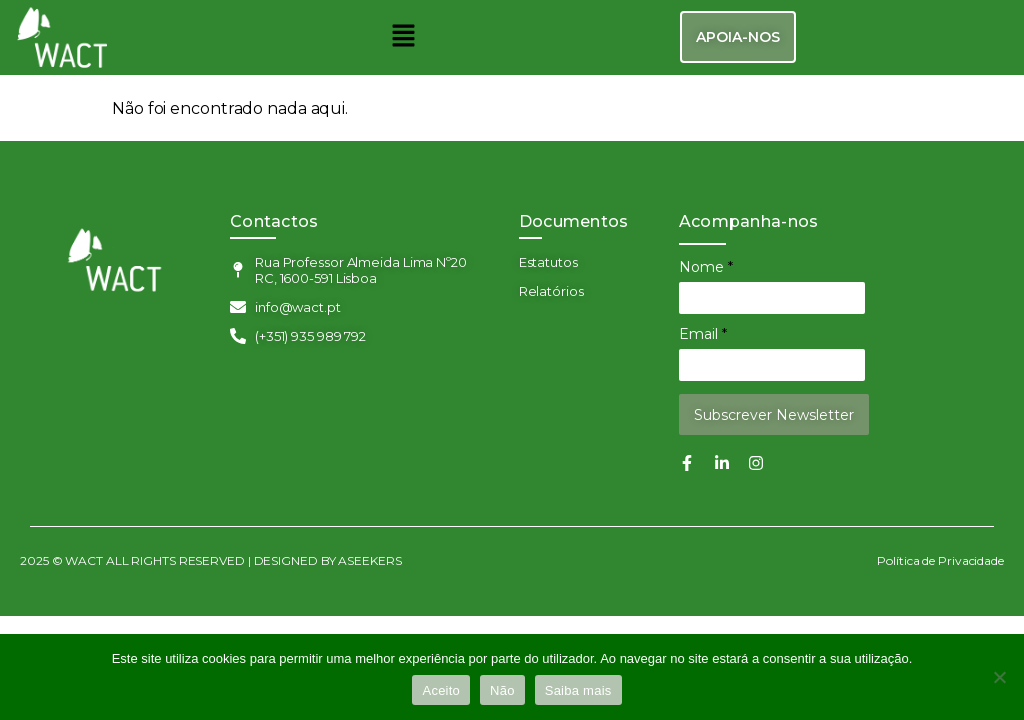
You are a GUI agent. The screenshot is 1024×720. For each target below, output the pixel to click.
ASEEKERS (370, 560)
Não (502, 690)
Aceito (441, 690)
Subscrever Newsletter (774, 415)
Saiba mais (578, 690)
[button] (403, 37)
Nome (706, 267)
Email (703, 334)
